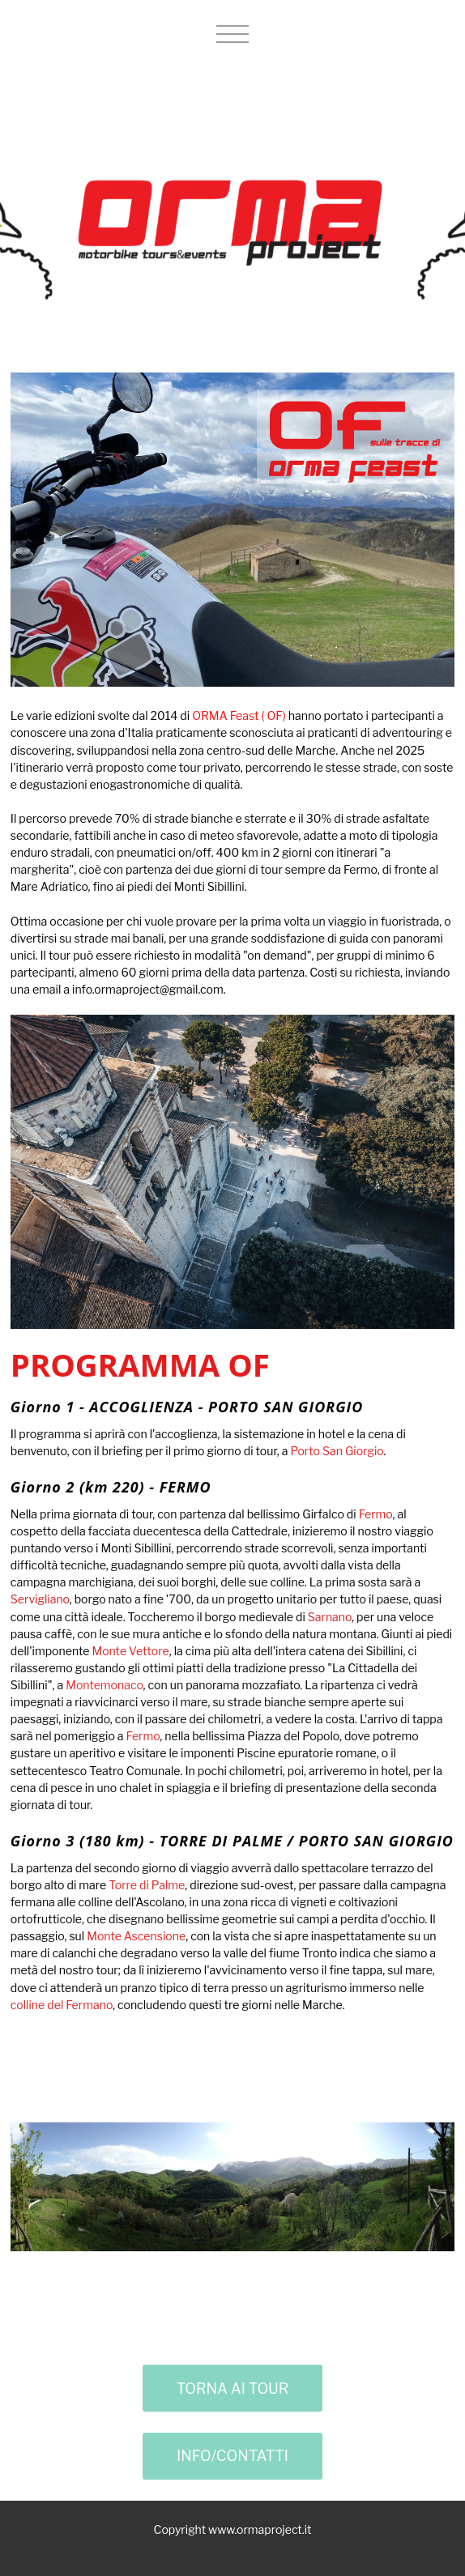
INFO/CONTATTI (232, 2455)
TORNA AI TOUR (233, 2388)
